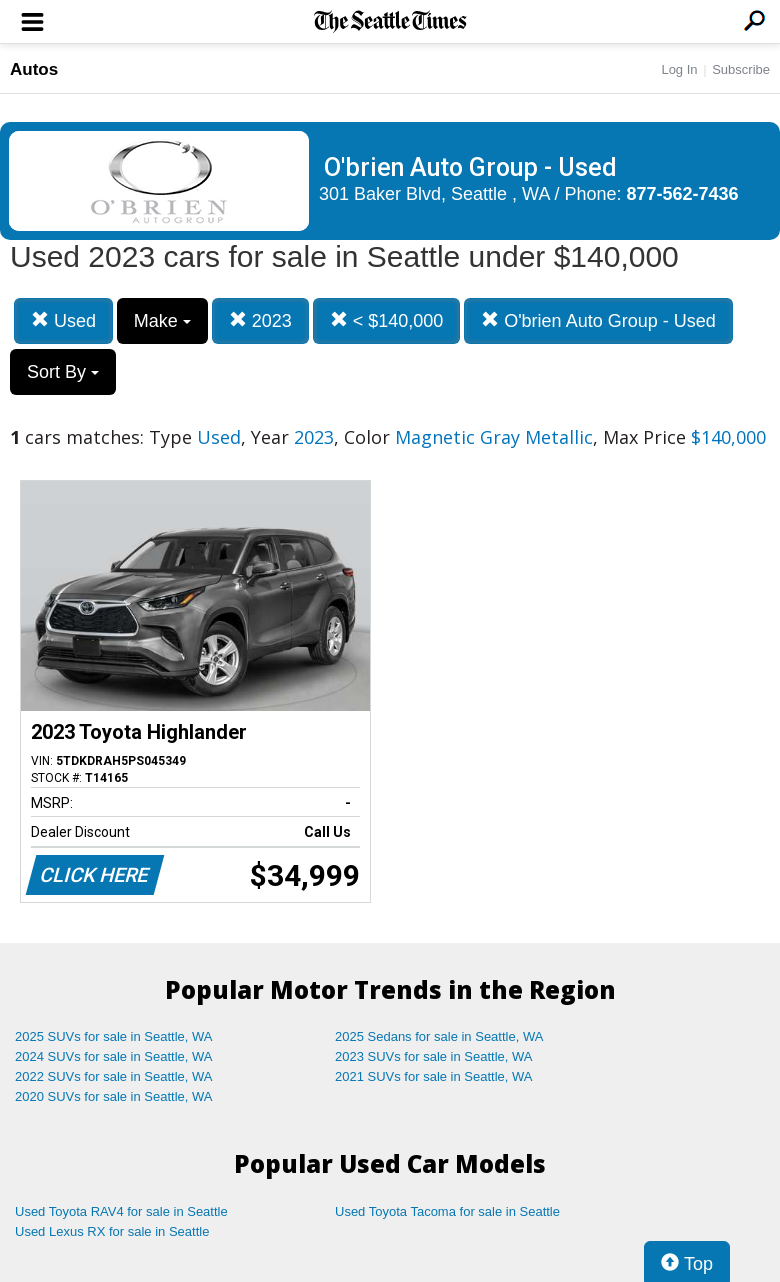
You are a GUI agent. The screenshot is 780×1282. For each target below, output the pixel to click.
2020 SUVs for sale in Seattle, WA (114, 1096)
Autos (34, 69)
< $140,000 (387, 320)
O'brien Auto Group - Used (598, 320)
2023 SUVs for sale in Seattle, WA (434, 1056)
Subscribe (741, 69)
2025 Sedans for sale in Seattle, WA (439, 1036)
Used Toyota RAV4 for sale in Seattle (121, 1211)
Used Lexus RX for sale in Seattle (112, 1231)
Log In (679, 69)
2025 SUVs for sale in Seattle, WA (114, 1036)
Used (63, 320)
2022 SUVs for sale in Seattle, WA (114, 1076)
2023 (260, 320)
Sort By (63, 372)
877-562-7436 (683, 194)
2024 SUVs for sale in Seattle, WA (114, 1056)
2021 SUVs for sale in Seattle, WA (434, 1076)
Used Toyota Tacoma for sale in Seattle (447, 1211)
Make (162, 321)
